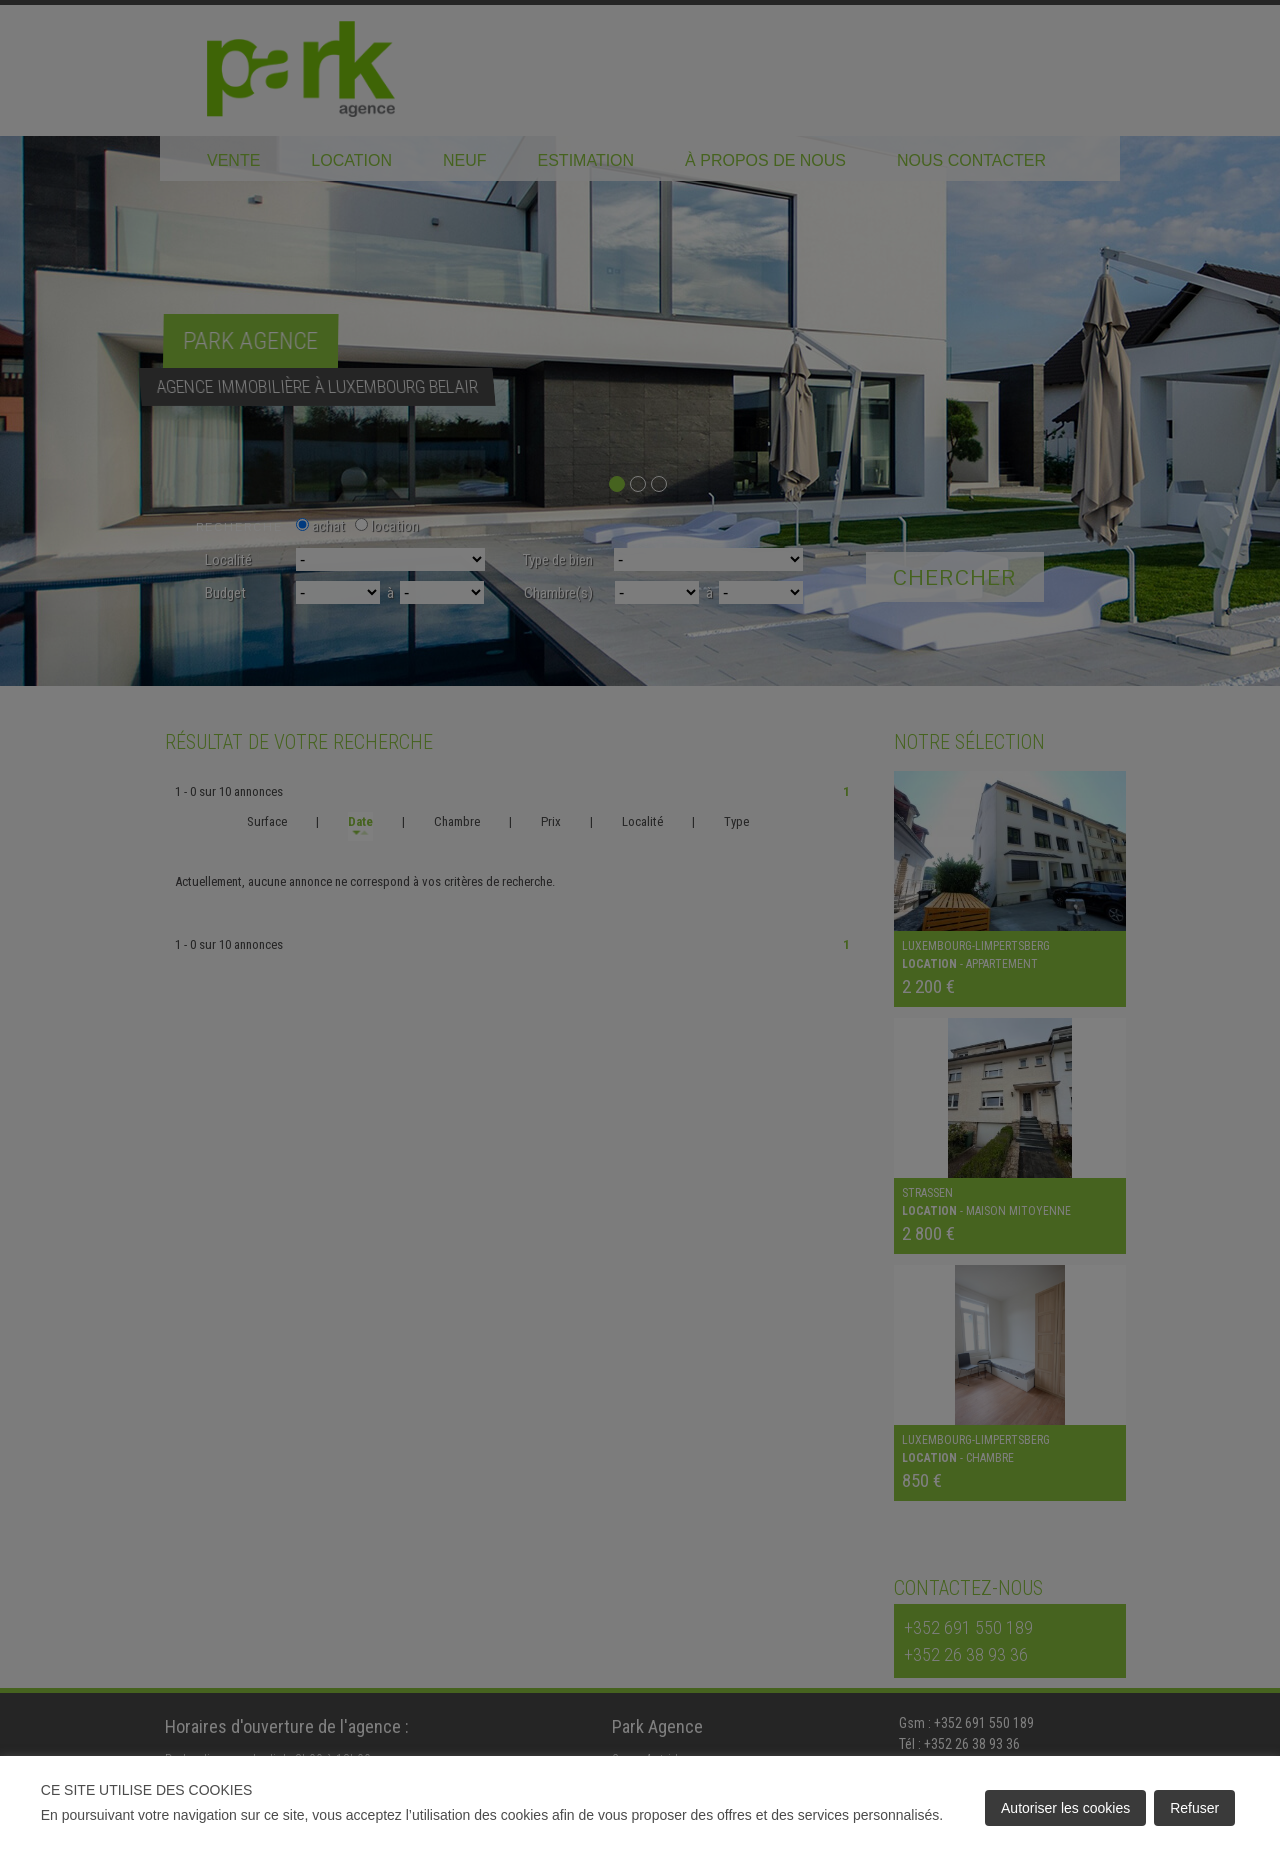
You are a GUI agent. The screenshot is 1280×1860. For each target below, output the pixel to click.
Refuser (1194, 1808)
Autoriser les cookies (1065, 1808)
